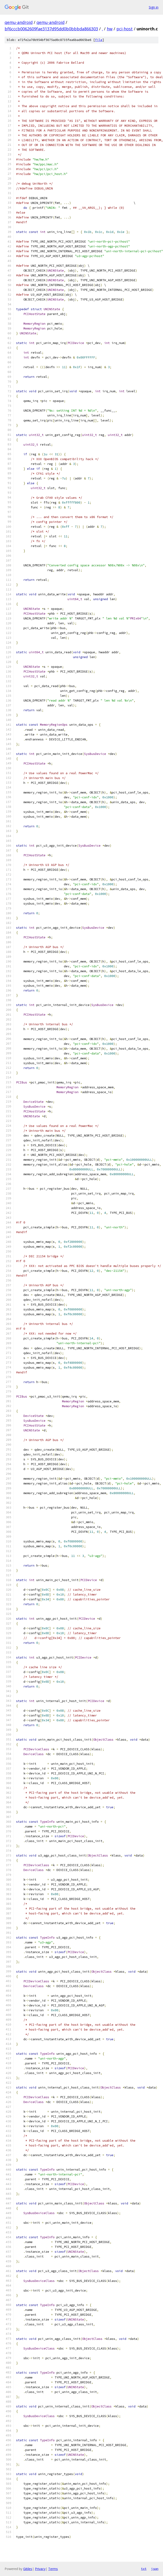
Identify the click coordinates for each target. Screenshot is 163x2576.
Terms (53, 2569)
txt (143, 2569)
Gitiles (27, 2569)
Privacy (40, 2569)
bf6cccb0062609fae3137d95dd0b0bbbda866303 (51, 29)
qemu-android (19, 22)
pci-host (124, 29)
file (98, 40)
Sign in (153, 7)
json (154, 2569)
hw (109, 29)
